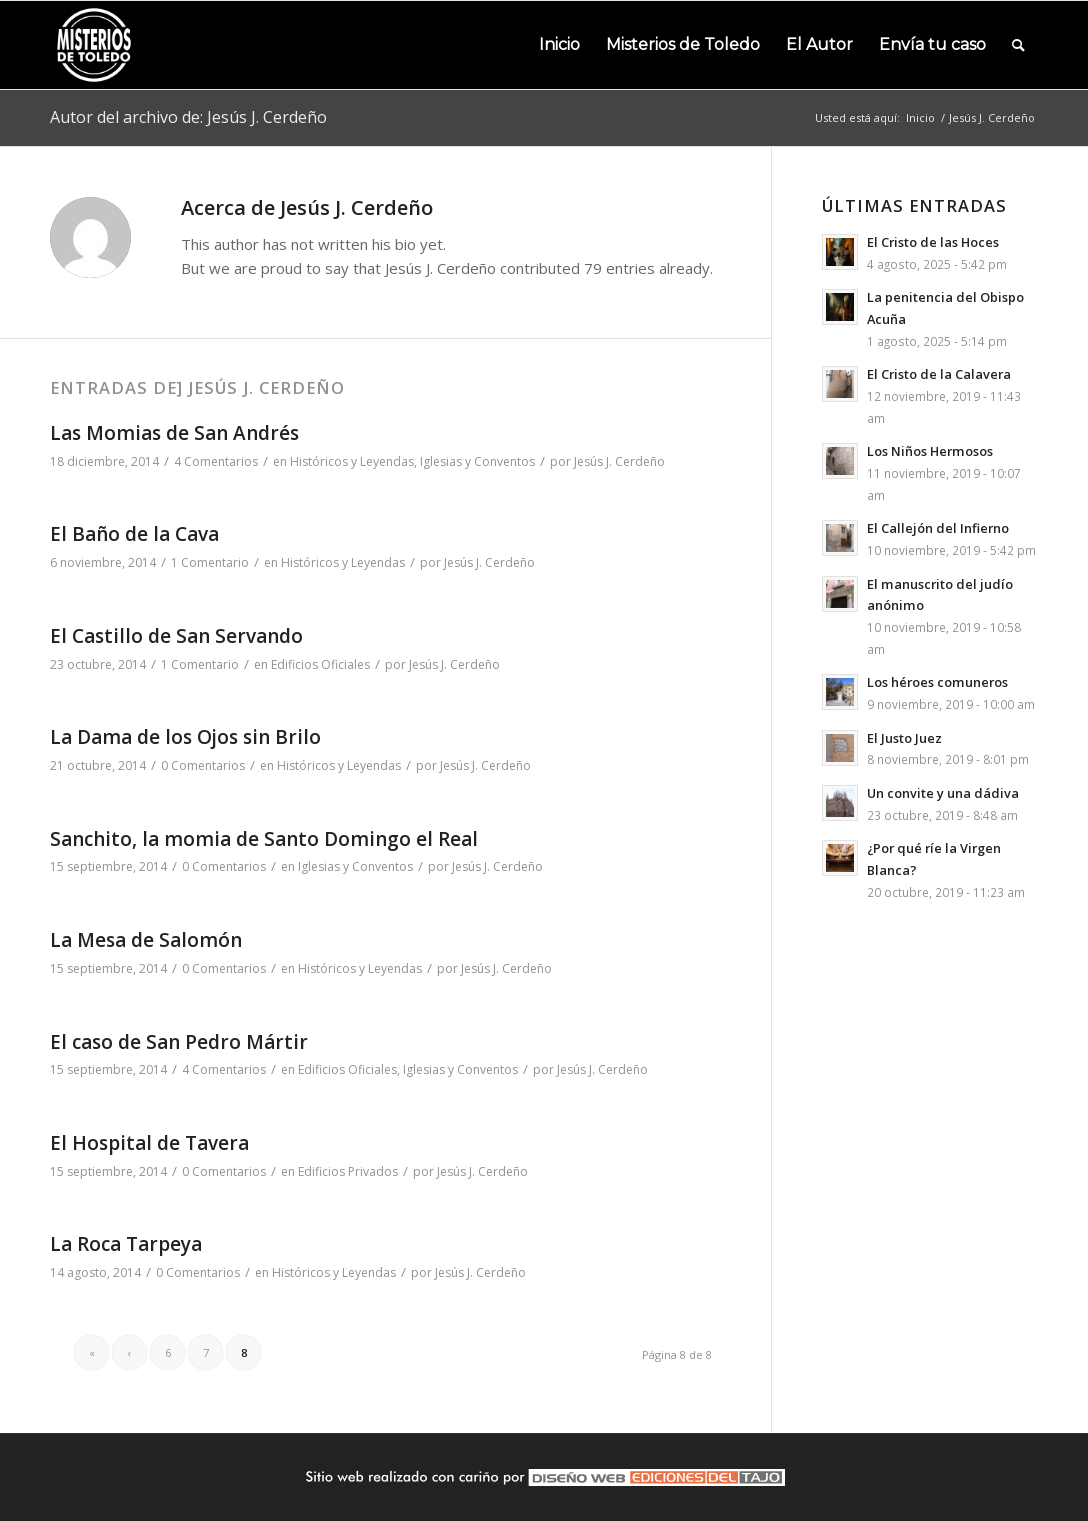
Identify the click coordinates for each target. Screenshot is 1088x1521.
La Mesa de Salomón (146, 940)
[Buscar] (1018, 45)
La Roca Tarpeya (126, 1244)
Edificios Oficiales (320, 664)
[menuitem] (559, 45)
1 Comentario (210, 562)
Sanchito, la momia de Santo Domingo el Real (264, 839)
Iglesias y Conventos (477, 461)
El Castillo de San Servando (176, 636)
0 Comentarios (203, 765)
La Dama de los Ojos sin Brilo (185, 737)
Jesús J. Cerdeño (619, 461)
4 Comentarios (216, 461)
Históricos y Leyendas (352, 461)
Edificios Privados (348, 1171)
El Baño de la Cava (134, 534)
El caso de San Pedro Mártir (179, 1042)
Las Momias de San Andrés (174, 433)
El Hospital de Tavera (149, 1143)
